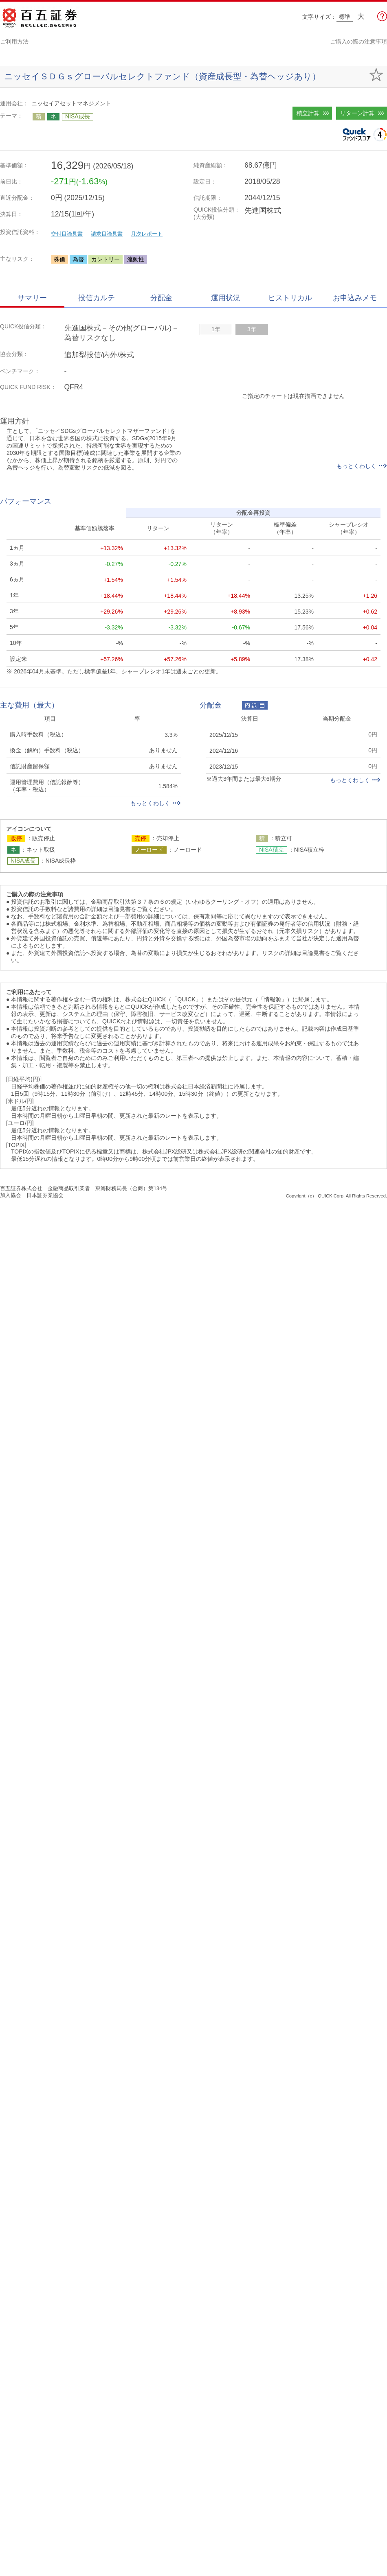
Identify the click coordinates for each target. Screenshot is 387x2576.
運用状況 (225, 298)
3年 (251, 329)
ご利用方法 (14, 41)
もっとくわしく (361, 466)
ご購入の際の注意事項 (358, 41)
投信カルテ (96, 298)
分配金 (161, 298)
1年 (215, 329)
